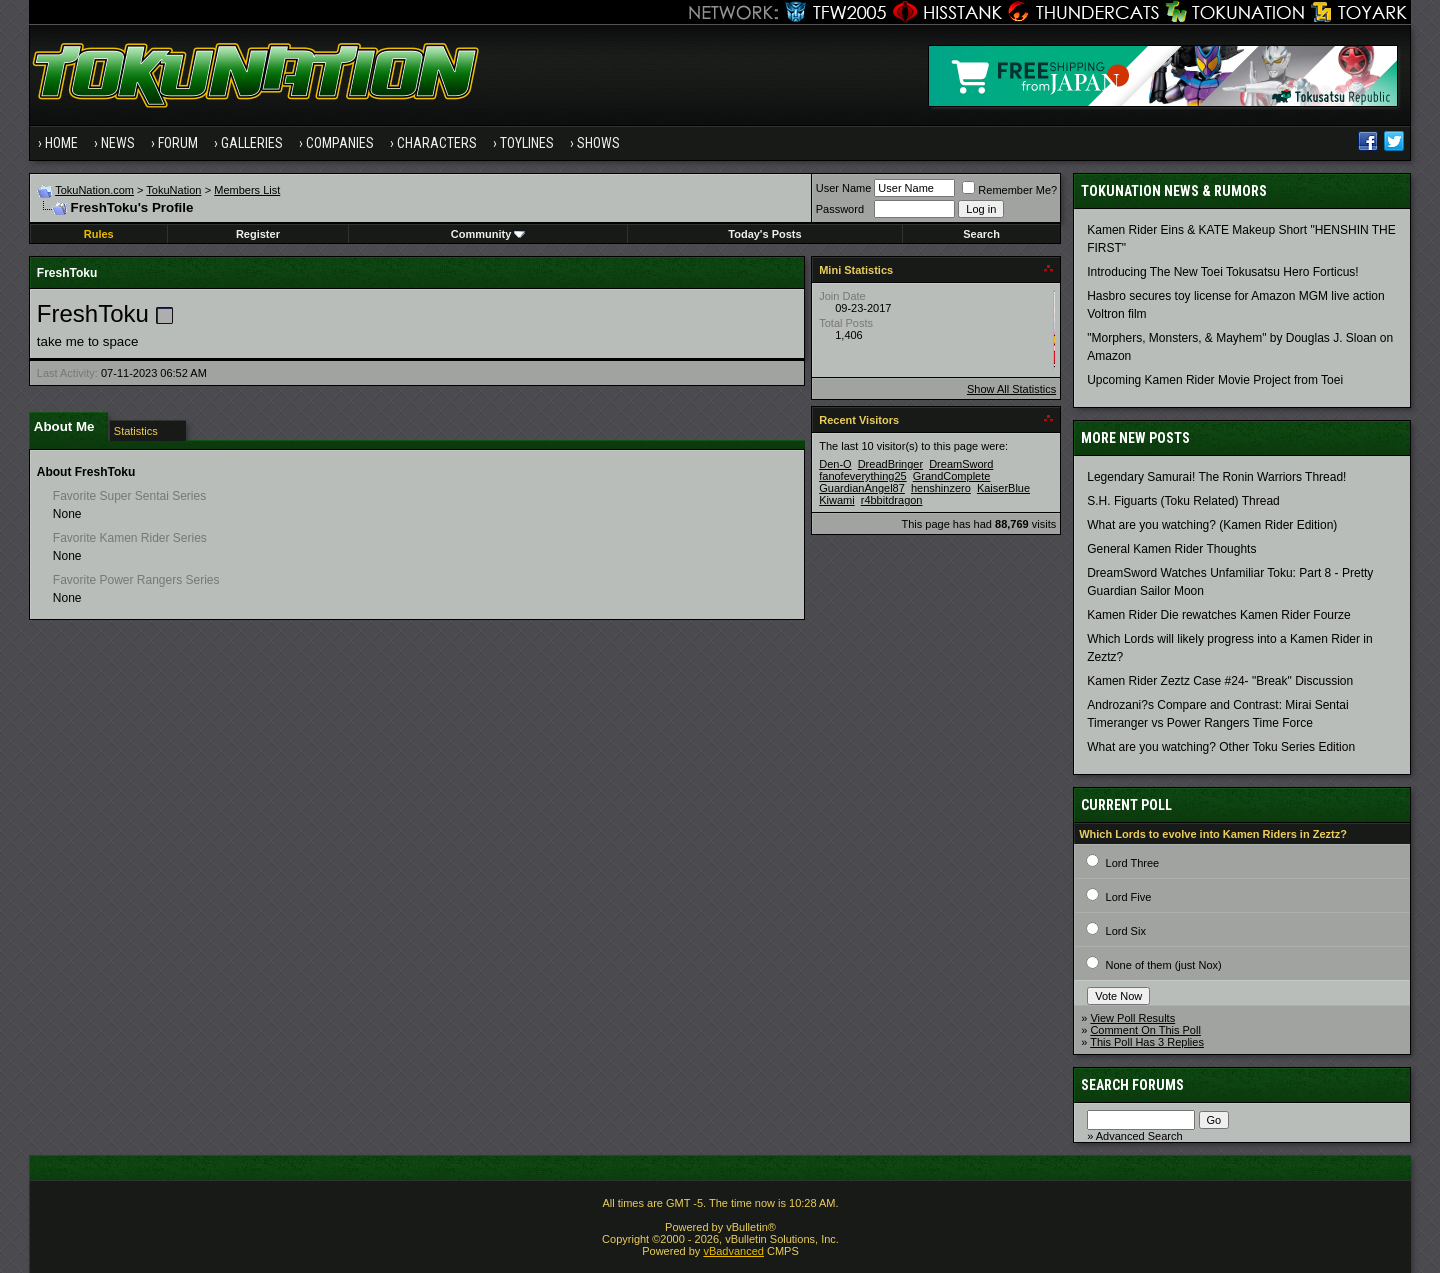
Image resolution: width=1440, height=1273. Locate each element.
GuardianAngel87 (862, 488)
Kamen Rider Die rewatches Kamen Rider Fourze (1218, 615)
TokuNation (173, 190)
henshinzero (941, 488)
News (118, 143)
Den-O (835, 464)
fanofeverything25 (862, 476)
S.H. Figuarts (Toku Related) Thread (1183, 501)
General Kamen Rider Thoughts (1171, 549)
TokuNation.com (94, 190)
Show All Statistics (1011, 389)
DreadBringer (890, 464)
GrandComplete (952, 476)
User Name (844, 188)
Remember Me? (1009, 190)
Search (981, 234)
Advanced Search (1139, 1136)
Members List (247, 190)
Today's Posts (764, 234)
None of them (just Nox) (1164, 965)
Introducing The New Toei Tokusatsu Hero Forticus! (1222, 272)
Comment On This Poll (1145, 1030)
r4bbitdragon (892, 500)
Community (488, 234)
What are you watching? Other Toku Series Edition (1221, 747)
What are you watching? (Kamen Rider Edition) (1212, 525)
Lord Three (1133, 863)
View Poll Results (1132, 1018)
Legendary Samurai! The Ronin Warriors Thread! (1216, 477)
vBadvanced (733, 1251)
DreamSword (961, 464)
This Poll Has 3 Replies (1147, 1042)
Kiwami (836, 500)
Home (61, 143)
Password (840, 209)
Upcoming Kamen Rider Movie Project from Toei (1215, 380)
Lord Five (1129, 897)
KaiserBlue (1003, 488)
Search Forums (1132, 1085)
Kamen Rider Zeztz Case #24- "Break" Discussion (1220, 681)
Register (258, 234)
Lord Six (1126, 931)
